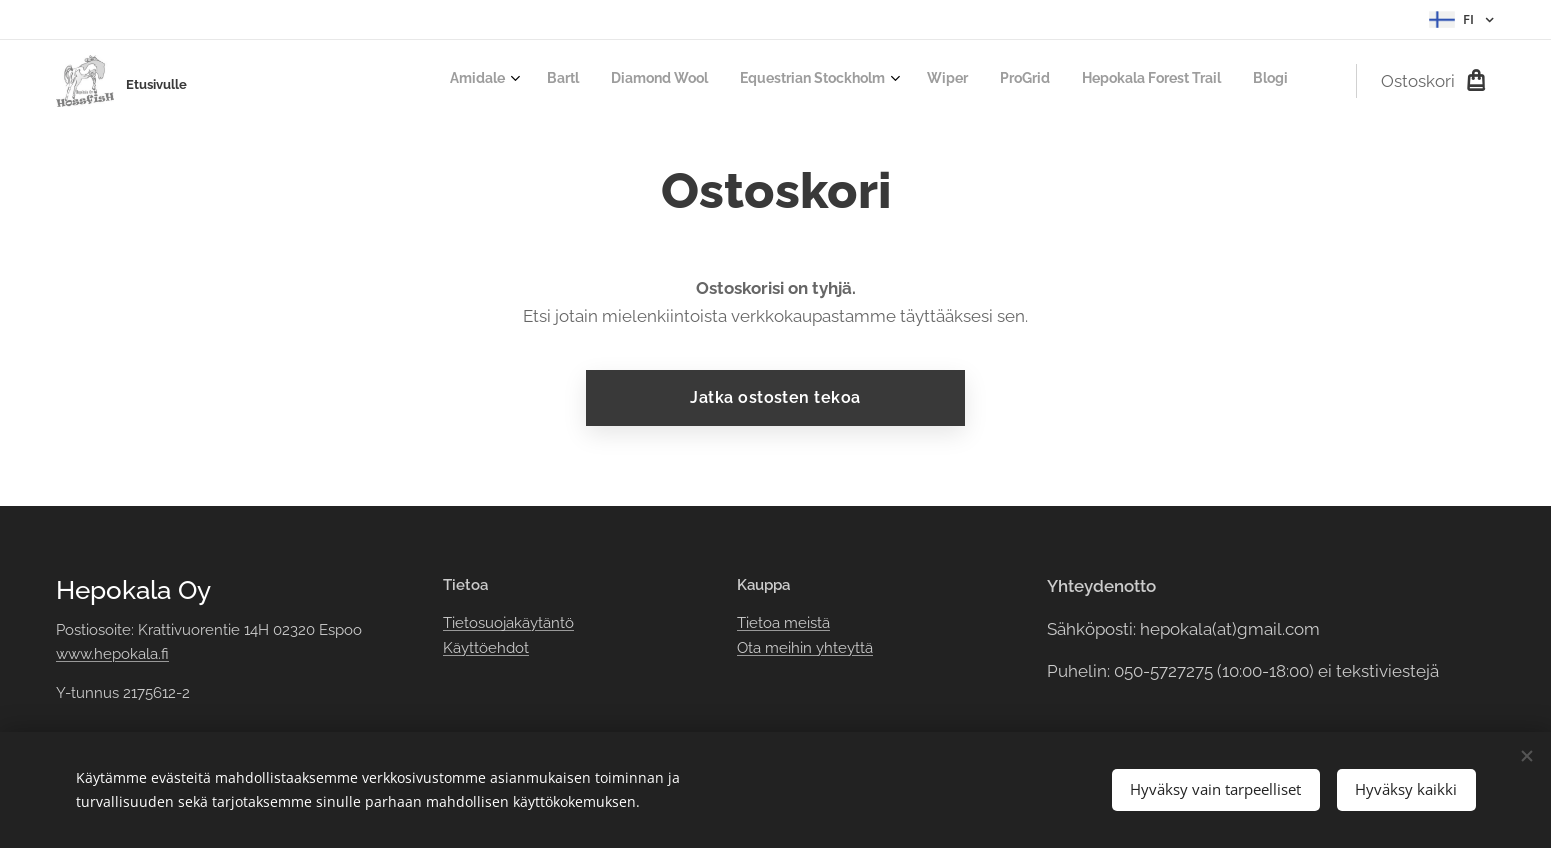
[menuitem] (1054, 81)
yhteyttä (842, 648)
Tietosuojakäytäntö (507, 623)
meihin (788, 648)
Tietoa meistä (783, 623)
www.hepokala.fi (112, 654)
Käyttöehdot (485, 648)
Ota (751, 648)
